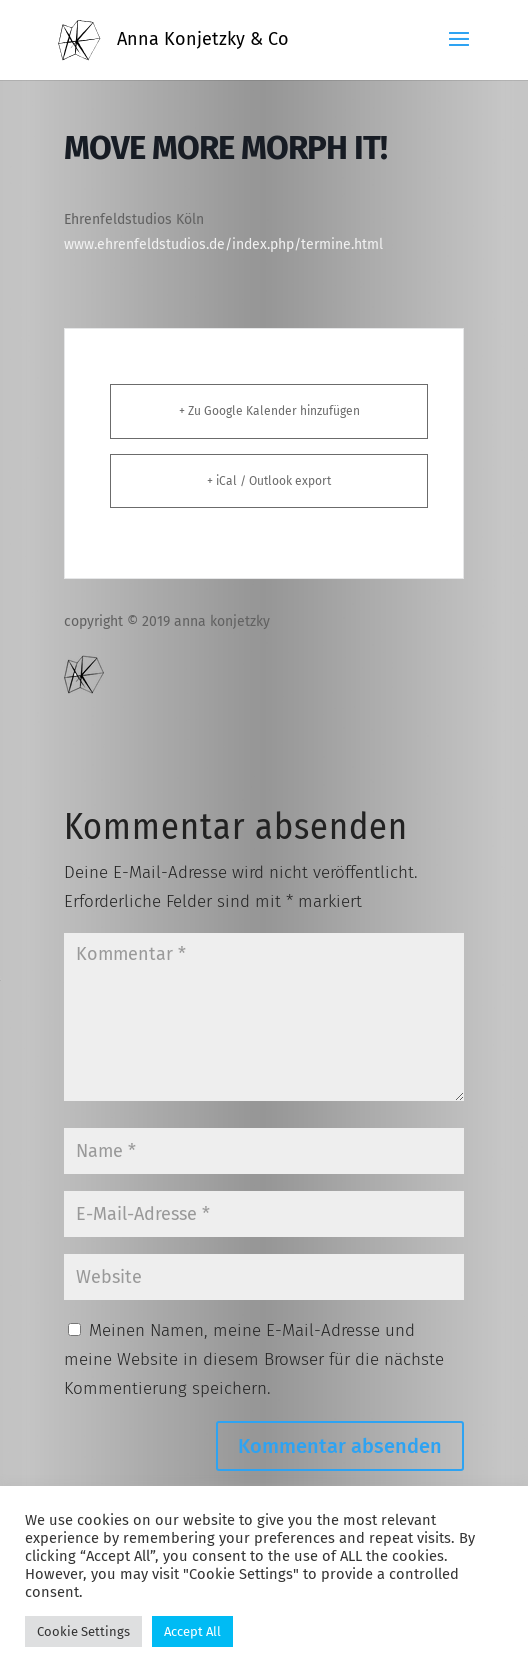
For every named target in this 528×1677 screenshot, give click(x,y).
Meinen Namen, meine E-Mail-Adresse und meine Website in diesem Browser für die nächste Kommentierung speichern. (254, 1359)
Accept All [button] (192, 1631)
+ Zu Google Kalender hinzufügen (269, 411)
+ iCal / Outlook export (269, 481)
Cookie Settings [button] (83, 1631)
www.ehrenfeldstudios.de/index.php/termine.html (223, 244)
